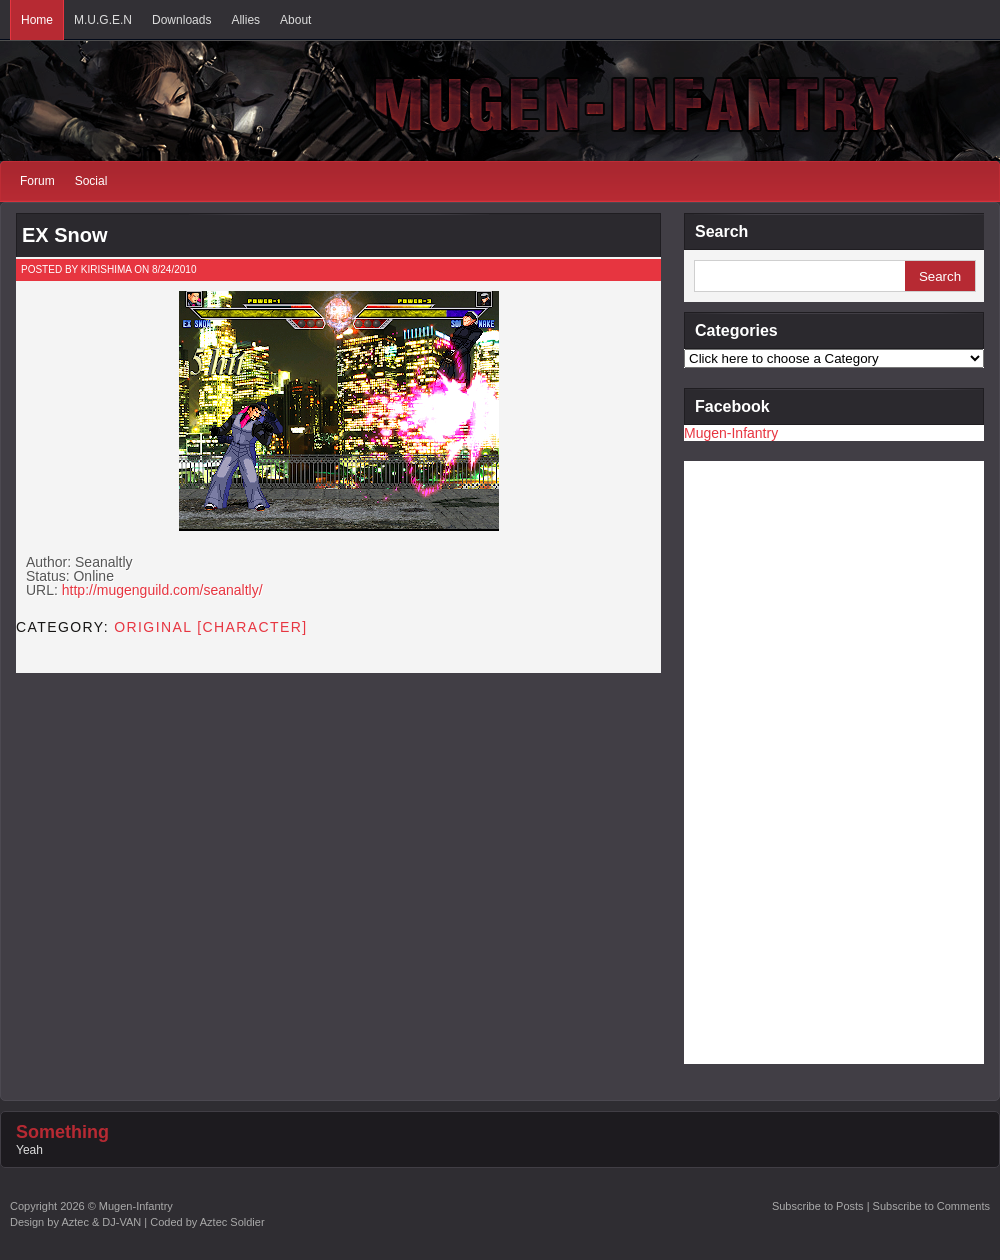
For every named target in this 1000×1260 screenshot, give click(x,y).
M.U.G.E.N (103, 20)
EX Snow (65, 235)
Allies (245, 20)
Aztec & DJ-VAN (101, 1222)
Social (91, 181)
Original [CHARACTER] (210, 627)
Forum (37, 181)
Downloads (181, 20)
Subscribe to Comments (931, 1206)
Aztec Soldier (232, 1222)
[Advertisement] (764, 761)
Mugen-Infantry (731, 433)
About (295, 20)
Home (37, 20)
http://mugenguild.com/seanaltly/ (162, 590)
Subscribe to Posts (818, 1206)
